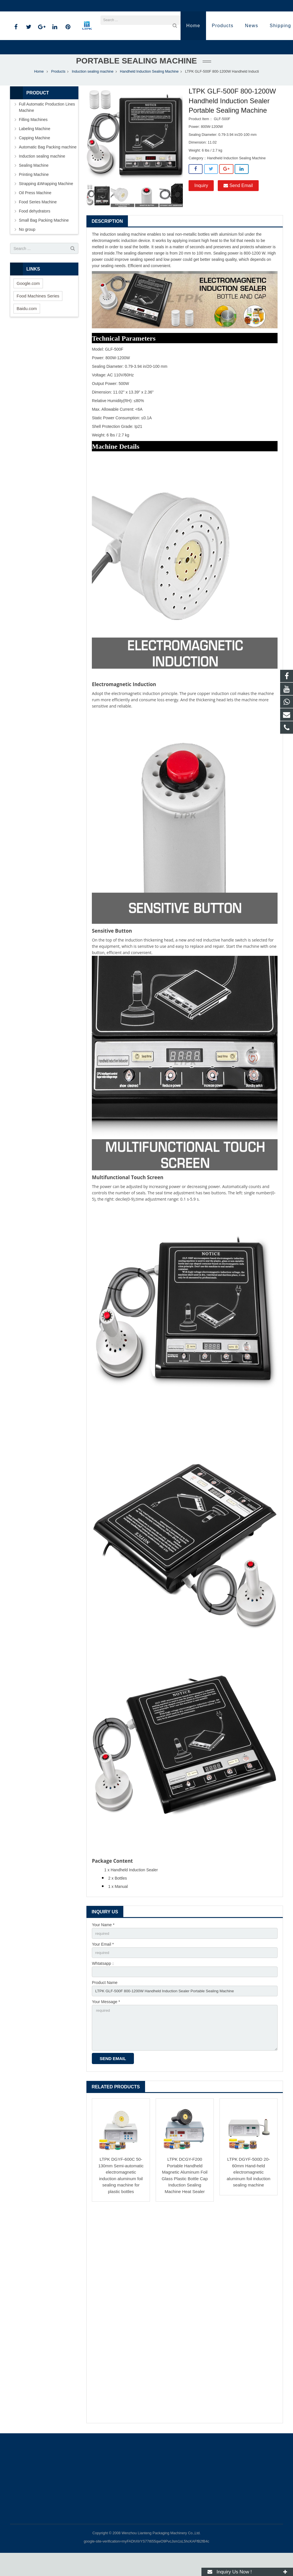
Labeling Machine (34, 147)
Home (39, 90)
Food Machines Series (38, 314)
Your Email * (103, 1963)
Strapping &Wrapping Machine (46, 202)
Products (58, 90)
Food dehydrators (34, 230)
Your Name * (103, 1943)
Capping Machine (34, 156)
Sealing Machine (34, 184)
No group (27, 248)
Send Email (238, 204)
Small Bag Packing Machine (44, 239)
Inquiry (201, 204)
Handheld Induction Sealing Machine (149, 90)
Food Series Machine (38, 221)
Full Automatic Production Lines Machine (47, 126)
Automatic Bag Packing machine (48, 166)
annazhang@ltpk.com (73, 5)
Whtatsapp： (103, 1983)
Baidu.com (27, 327)
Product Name (104, 2003)
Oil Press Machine (35, 211)
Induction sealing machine (93, 90)
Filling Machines (33, 138)
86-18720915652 (29, 5)
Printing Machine (34, 193)
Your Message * (106, 2023)
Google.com (28, 302)
